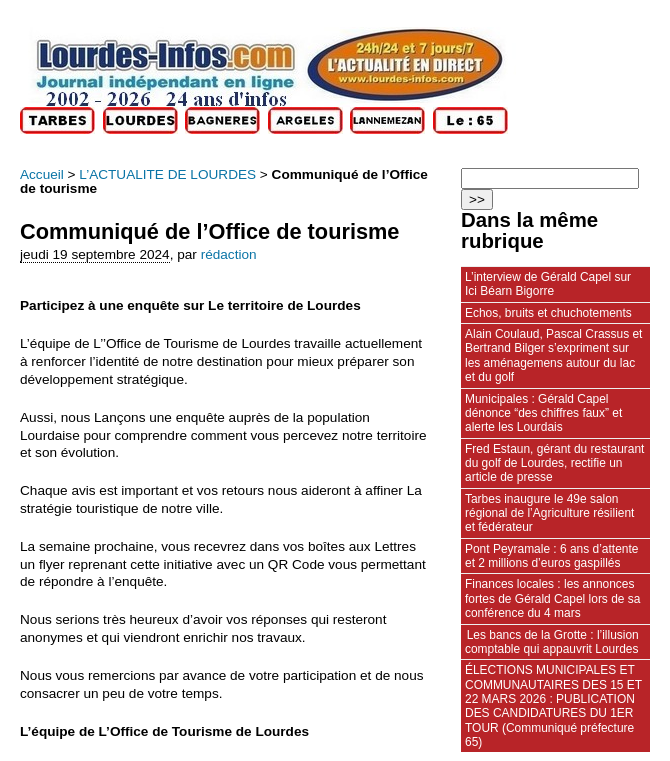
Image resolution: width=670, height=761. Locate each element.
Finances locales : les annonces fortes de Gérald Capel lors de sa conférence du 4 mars (552, 598)
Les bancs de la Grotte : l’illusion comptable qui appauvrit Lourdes (552, 642)
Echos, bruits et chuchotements (548, 313)
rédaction (229, 254)
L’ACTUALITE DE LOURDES (167, 174)
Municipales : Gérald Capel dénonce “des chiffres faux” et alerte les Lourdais (543, 413)
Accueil (42, 174)
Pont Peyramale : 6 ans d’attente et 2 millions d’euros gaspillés (551, 556)
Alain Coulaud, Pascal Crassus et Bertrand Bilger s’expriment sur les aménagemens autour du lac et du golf (553, 355)
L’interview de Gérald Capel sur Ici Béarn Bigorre (548, 284)
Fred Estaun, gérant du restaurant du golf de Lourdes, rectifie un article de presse (554, 463)
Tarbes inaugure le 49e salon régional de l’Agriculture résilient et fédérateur (549, 513)
